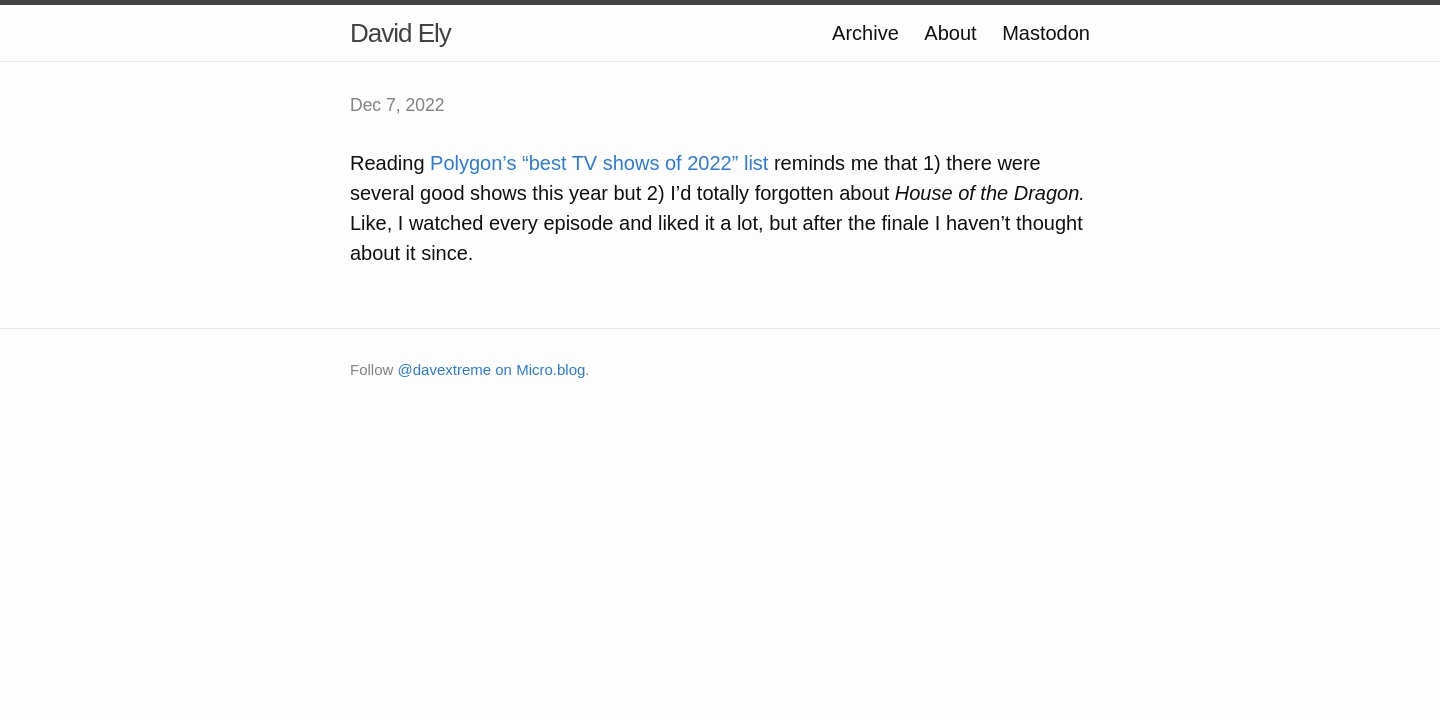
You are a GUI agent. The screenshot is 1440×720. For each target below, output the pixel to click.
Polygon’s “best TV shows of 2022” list (599, 163)
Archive (865, 33)
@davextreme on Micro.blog (492, 369)
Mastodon (1046, 33)
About (950, 33)
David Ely (400, 33)
